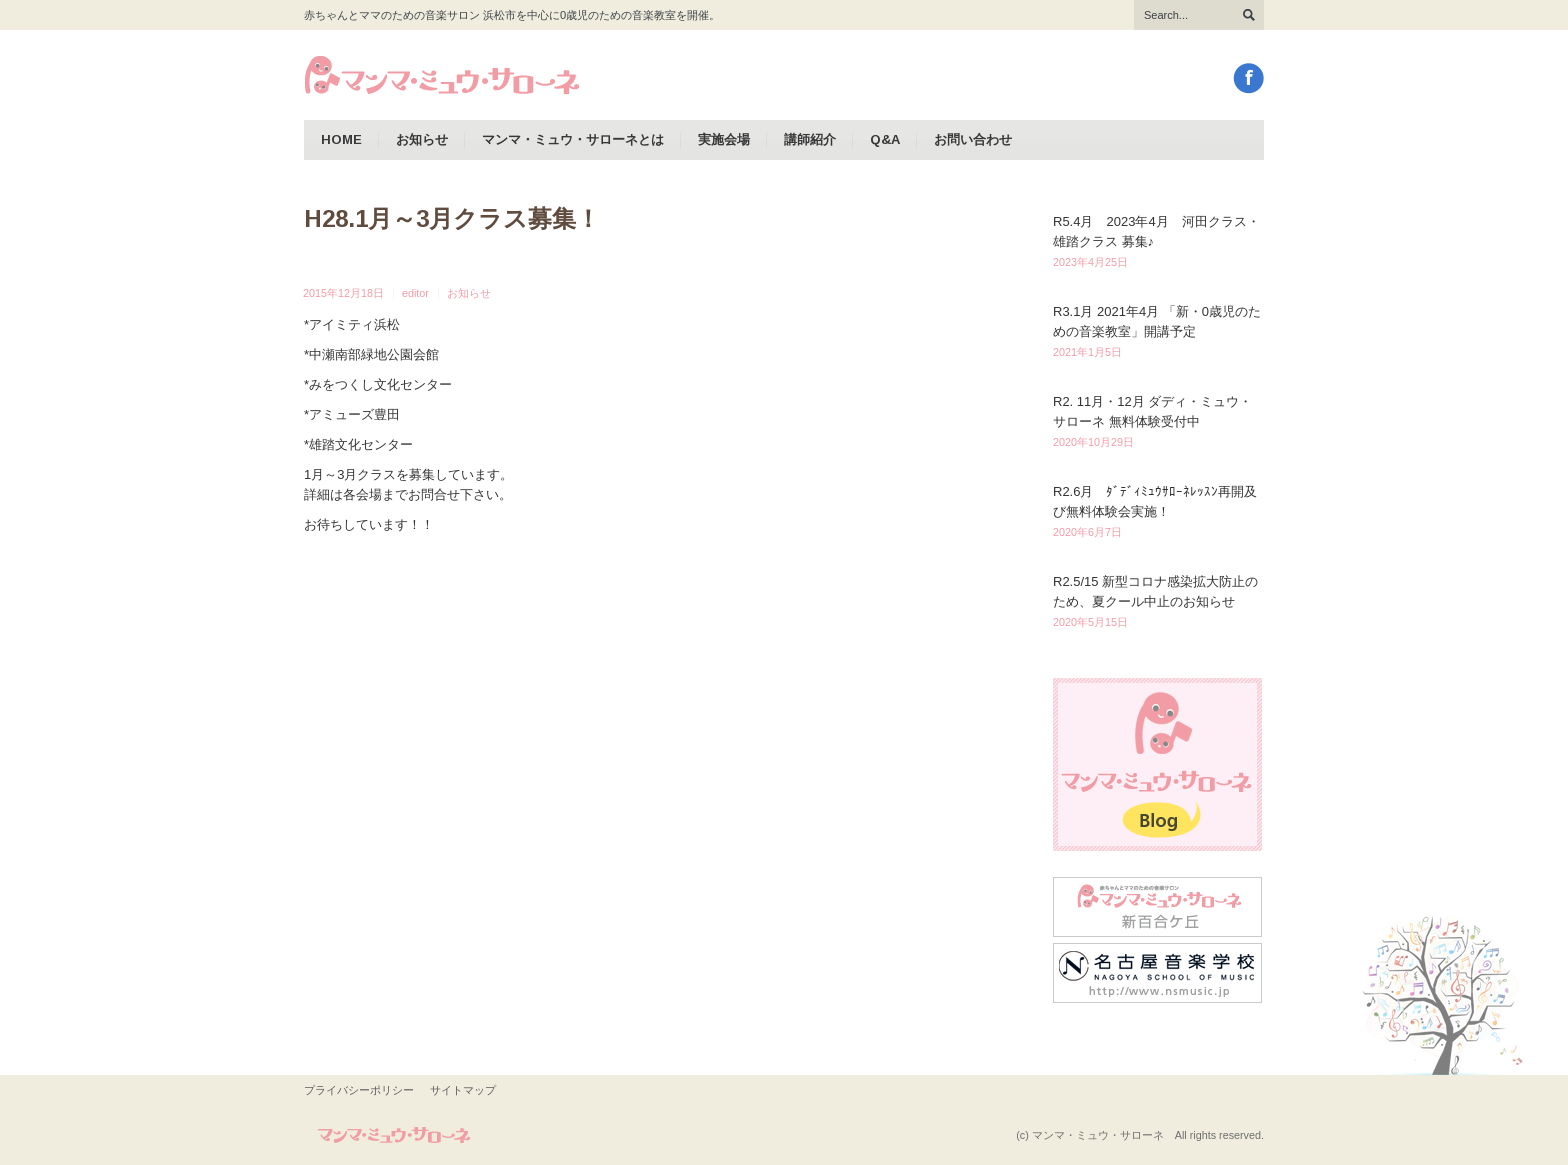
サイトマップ (463, 1090)
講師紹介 (810, 139)
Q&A (885, 139)
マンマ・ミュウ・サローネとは (573, 139)
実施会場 (724, 139)
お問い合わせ (973, 139)
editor (415, 293)
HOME (341, 139)
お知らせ (422, 139)
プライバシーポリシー (359, 1090)
